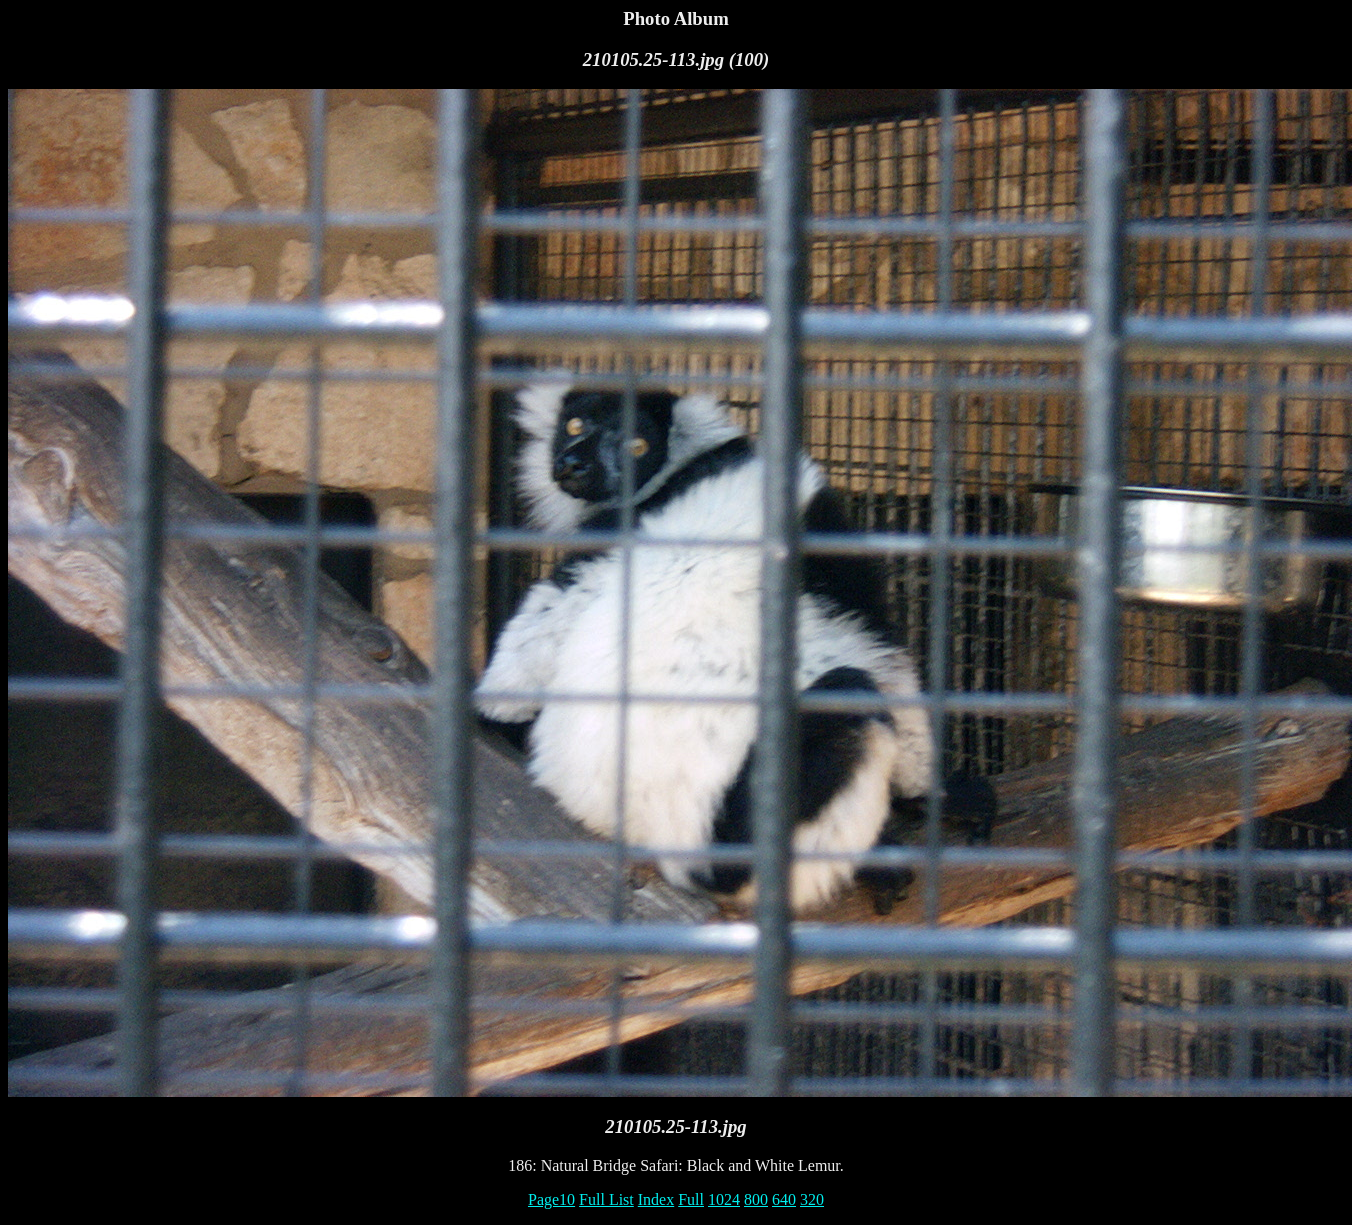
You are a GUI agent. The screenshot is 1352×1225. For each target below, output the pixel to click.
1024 (724, 1199)
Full (691, 1199)
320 (812, 1199)
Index (656, 1199)
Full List (606, 1199)
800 (756, 1199)
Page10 (551, 1199)
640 (784, 1199)
